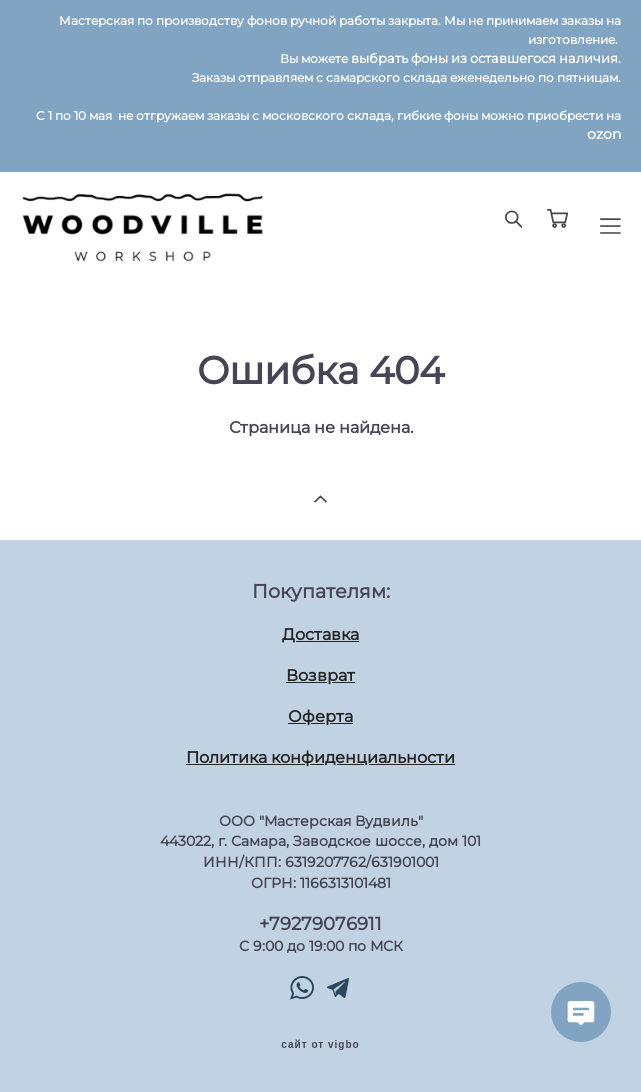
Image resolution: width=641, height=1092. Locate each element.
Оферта (320, 716)
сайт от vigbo (320, 1045)
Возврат (320, 675)
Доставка (320, 634)
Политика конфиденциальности (320, 757)
